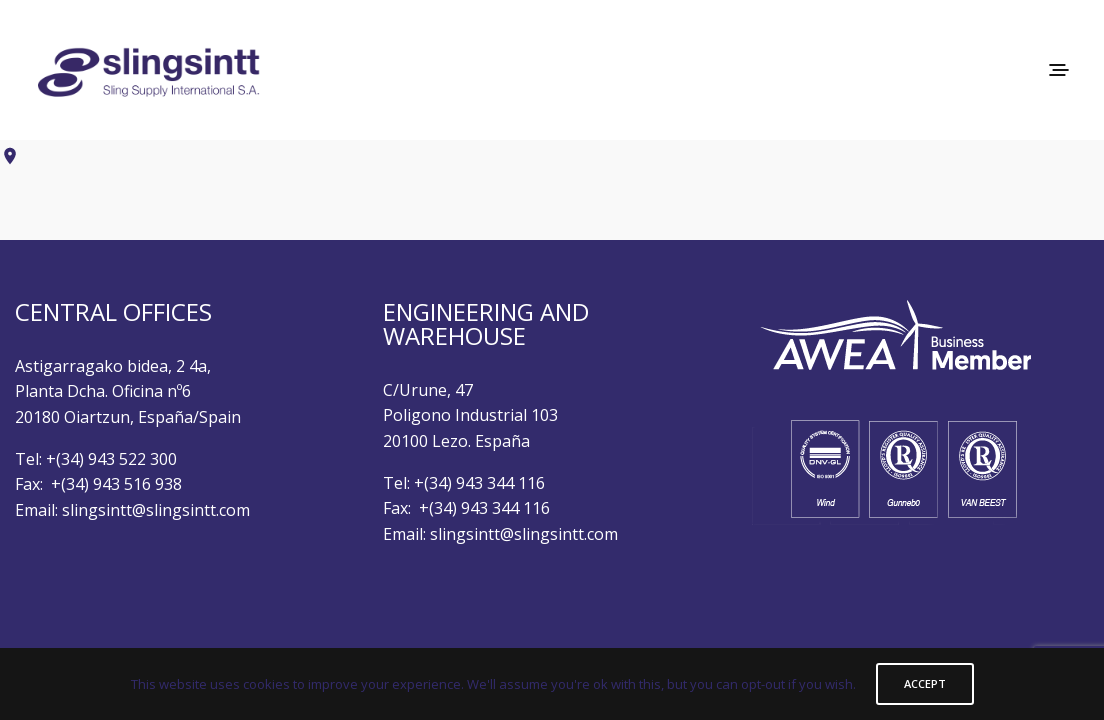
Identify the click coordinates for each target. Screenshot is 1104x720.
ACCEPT (925, 683)
